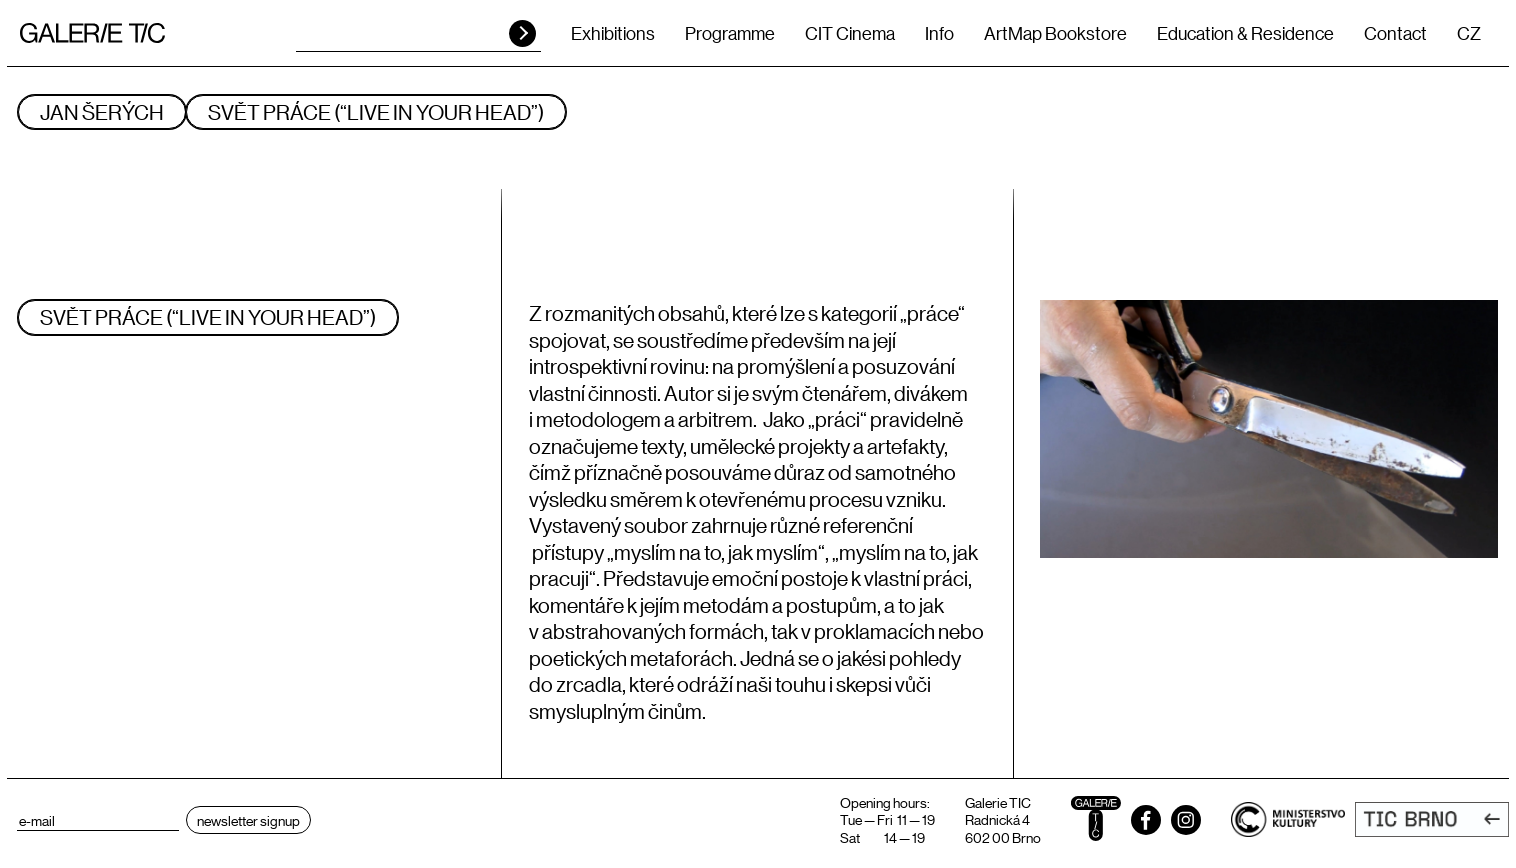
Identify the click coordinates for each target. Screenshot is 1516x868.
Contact (1395, 33)
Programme (730, 33)
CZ (1469, 33)
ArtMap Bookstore (1055, 33)
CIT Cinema (850, 33)
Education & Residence (1245, 33)
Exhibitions (613, 33)
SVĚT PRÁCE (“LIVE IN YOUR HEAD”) (376, 112)
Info (939, 33)
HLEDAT (522, 33)
